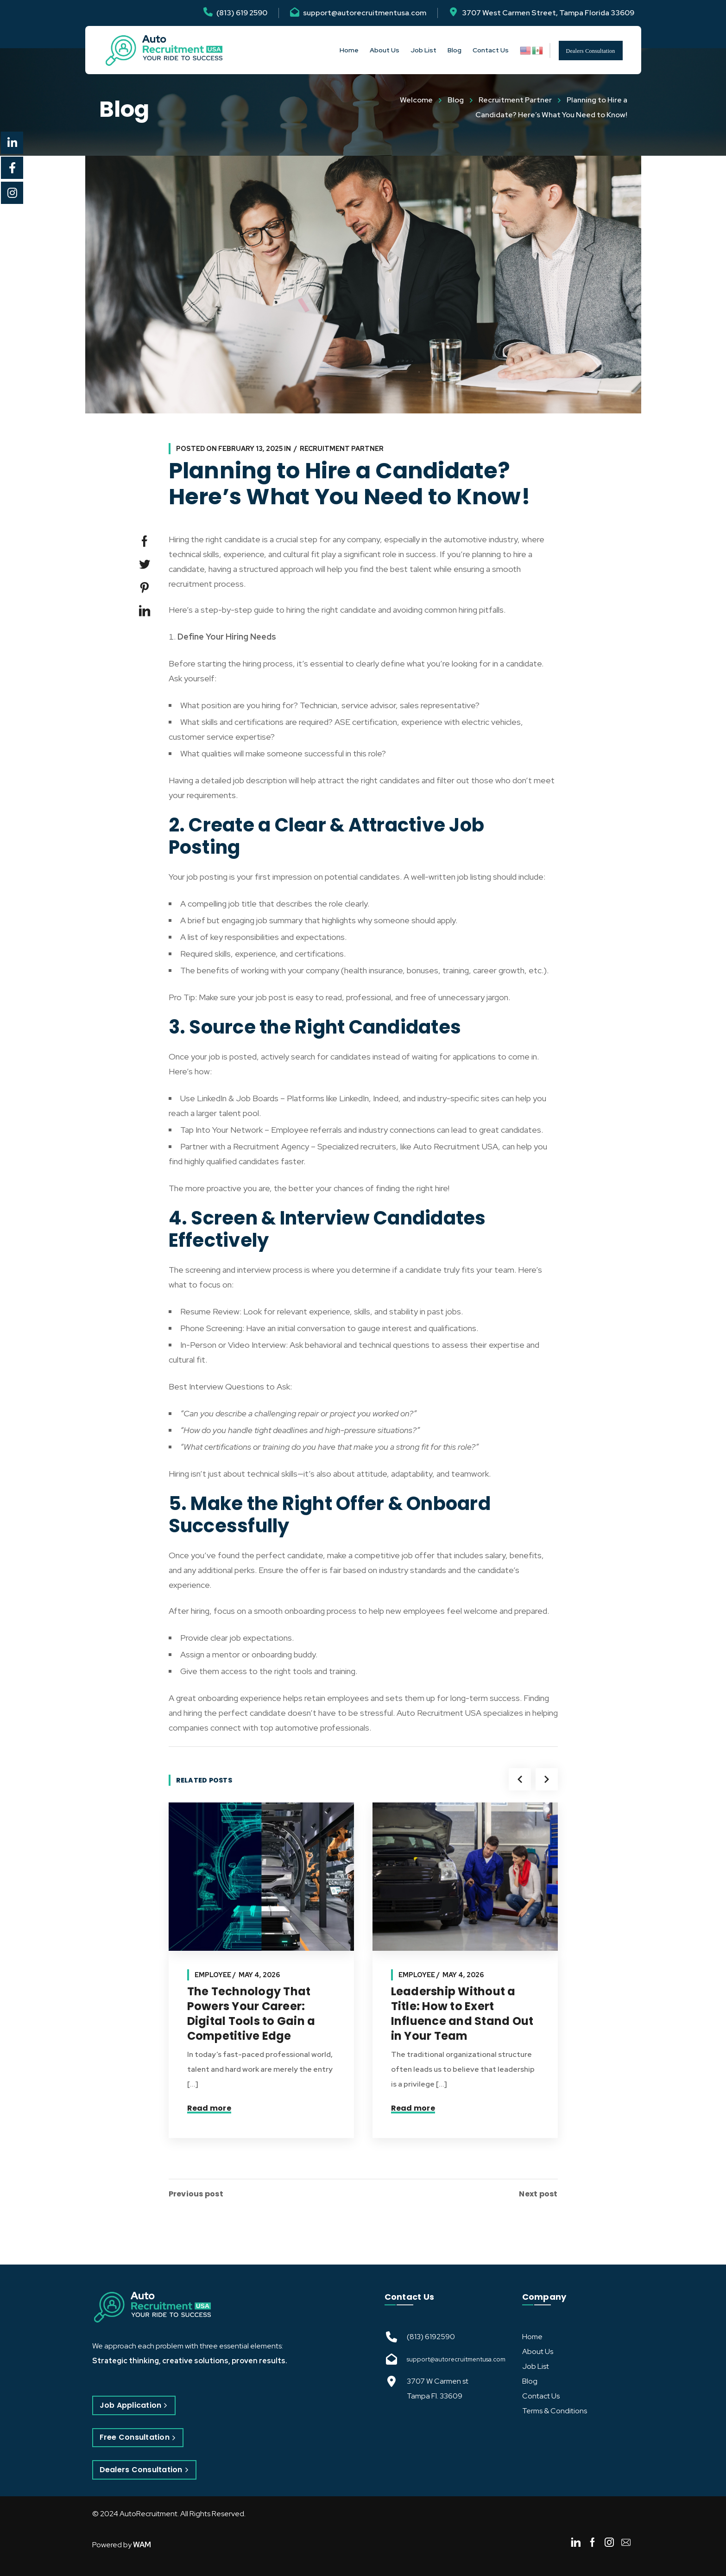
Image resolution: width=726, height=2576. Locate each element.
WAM (142, 2545)
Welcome (416, 100)
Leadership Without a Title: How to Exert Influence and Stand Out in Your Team (462, 2013)
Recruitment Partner (515, 100)
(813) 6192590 (431, 2336)
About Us (537, 2351)
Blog (456, 100)
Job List (535, 2366)
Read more (209, 2108)
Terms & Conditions (554, 2411)
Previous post (196, 2194)
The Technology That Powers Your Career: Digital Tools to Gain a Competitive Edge (251, 2013)
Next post (538, 2194)
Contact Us (541, 2396)
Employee (213, 1975)
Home (532, 2336)
